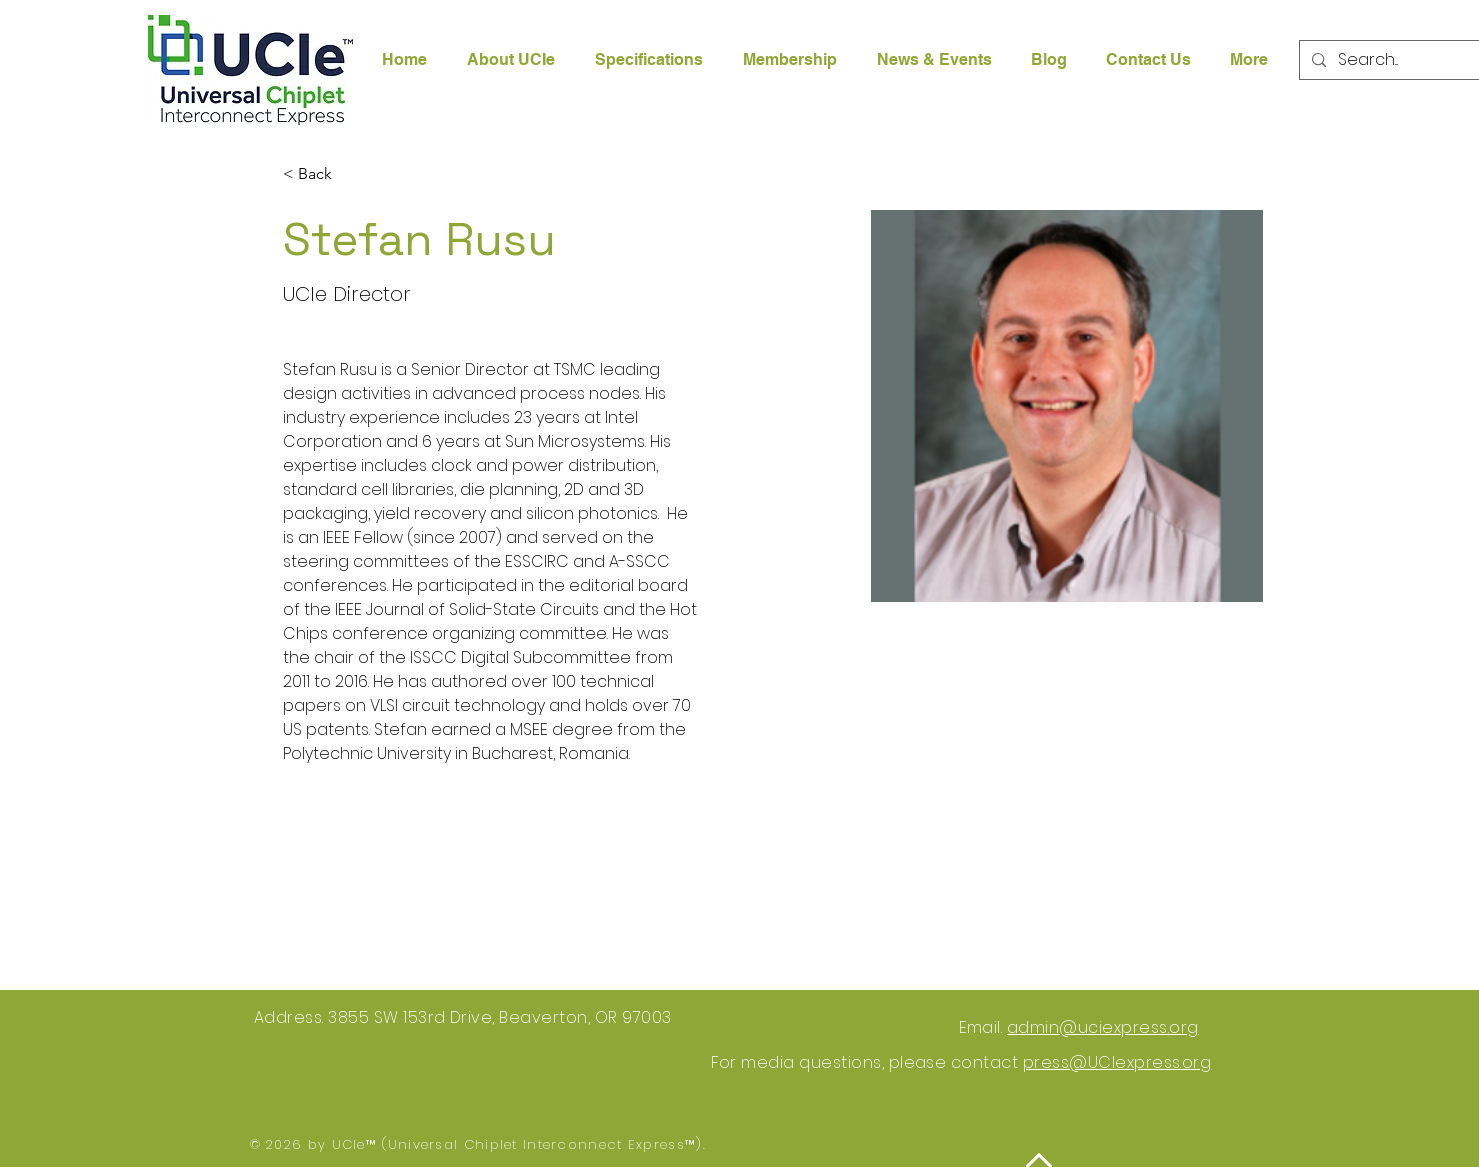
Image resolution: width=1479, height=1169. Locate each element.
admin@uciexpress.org (1103, 1027)
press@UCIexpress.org (1117, 1062)
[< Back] (322, 174)
